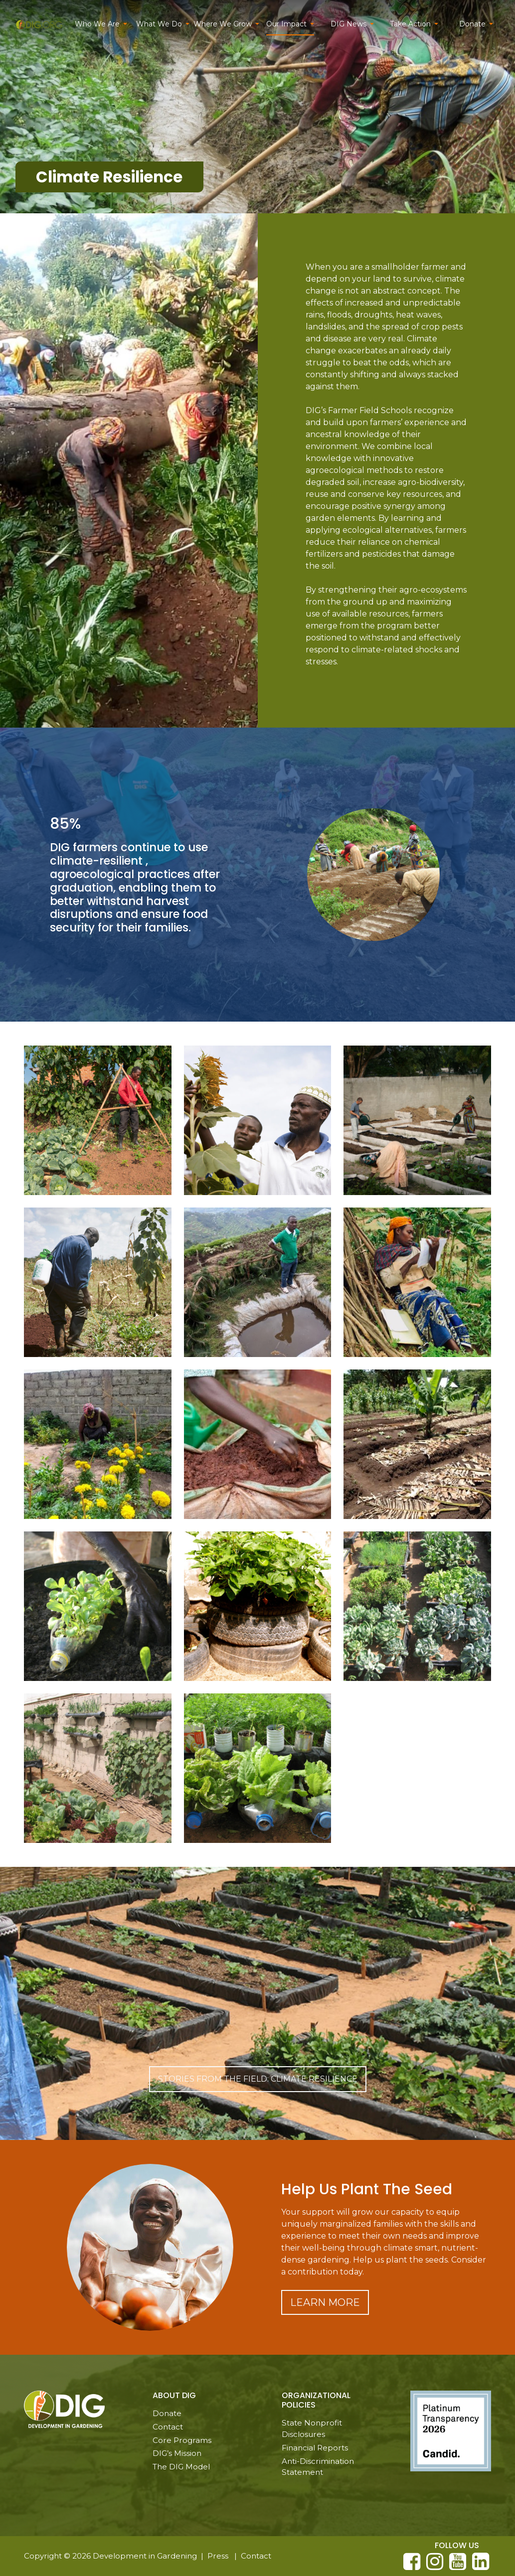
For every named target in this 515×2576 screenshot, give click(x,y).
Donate (472, 23)
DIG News (348, 23)
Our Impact (286, 23)
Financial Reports (315, 2447)
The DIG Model (181, 2466)
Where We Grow (222, 23)
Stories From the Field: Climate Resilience (257, 2079)
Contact (168, 2426)
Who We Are (97, 23)
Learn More (325, 2302)
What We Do (159, 23)
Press (217, 2556)
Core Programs (182, 2440)
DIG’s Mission (177, 2453)
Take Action (410, 23)
